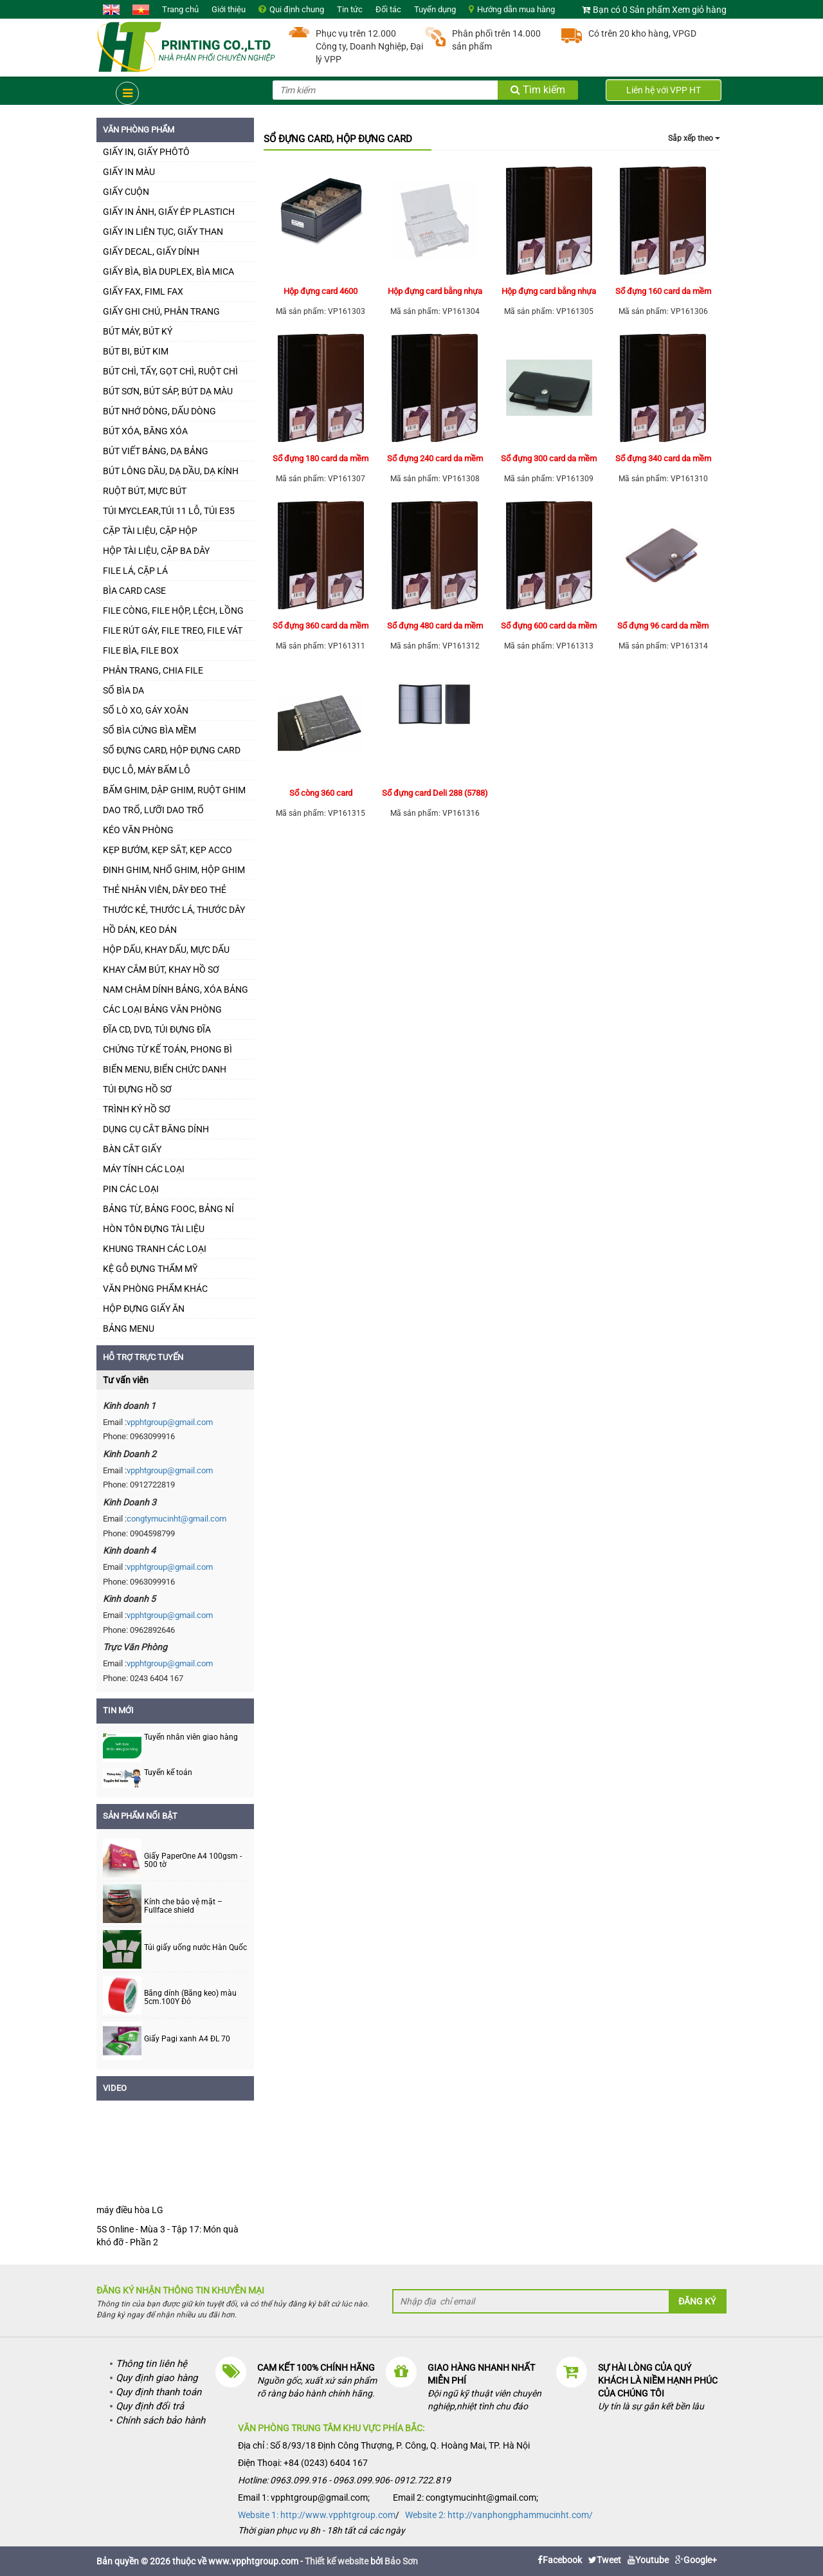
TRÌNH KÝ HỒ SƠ (136, 1109)
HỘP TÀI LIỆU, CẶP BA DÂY (156, 551)
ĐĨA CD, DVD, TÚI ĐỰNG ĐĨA (157, 1029)
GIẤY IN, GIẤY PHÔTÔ (146, 152)
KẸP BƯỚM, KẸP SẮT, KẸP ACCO (167, 850)
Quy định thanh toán (158, 2392)
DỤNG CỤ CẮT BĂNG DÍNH (156, 1129)
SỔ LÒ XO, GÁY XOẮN (145, 710)
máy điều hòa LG (129, 2210)
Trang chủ (180, 9)
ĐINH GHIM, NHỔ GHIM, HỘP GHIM (174, 870)
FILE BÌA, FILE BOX (141, 650)
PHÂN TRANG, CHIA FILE (153, 670)
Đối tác (388, 9)
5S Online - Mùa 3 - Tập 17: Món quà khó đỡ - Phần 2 (167, 2235)
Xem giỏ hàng (699, 10)
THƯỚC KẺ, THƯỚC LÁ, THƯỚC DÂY (174, 910)
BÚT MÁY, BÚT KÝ (137, 331)
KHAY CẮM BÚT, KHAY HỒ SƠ (161, 969)
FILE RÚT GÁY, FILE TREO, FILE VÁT (172, 630)
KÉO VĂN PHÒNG (138, 830)
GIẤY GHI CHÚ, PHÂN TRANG (161, 311)
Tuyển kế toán (168, 1772)
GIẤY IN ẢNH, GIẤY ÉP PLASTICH (169, 212)
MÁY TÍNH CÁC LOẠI (144, 1169)
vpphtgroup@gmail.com (170, 1422)
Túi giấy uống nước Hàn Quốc (195, 1948)
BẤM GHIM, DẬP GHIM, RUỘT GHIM (174, 790)
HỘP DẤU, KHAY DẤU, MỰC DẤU (166, 949)
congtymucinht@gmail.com (176, 1518)
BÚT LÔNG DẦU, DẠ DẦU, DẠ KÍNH (171, 471)
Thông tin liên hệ (151, 2363)
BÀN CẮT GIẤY (132, 1149)
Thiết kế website (336, 2561)
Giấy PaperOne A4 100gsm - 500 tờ (193, 1860)
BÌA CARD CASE (134, 590)
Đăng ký (697, 2301)
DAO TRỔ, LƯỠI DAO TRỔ (153, 810)
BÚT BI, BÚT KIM (135, 351)
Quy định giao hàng (156, 2378)
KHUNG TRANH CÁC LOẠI (154, 1249)
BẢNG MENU (128, 1328)
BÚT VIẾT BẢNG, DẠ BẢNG (155, 451)
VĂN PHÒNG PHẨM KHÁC (155, 1288)
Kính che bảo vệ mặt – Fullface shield (183, 1906)
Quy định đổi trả (150, 2406)
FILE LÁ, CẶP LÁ (135, 571)
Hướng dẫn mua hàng (516, 9)
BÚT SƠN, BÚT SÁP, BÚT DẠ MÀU (168, 391)
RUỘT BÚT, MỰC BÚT (144, 491)
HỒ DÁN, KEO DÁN (140, 930)
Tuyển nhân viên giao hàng (191, 1737)
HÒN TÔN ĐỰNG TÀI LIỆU (153, 1229)
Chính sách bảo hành (160, 2420)
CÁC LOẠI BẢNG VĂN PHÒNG (162, 1009)
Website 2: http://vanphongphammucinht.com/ (499, 2515)
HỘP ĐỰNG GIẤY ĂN (144, 1308)
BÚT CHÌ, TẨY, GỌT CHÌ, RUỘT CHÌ (170, 371)
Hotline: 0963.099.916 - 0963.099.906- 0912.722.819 (344, 2480)
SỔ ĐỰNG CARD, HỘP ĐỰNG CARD (171, 750)
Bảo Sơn (401, 2561)
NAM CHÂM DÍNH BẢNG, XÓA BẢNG (175, 989)
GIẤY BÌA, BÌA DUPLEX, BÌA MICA (168, 271)
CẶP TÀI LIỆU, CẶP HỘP (150, 531)
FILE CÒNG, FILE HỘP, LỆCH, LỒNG (173, 610)
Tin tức (350, 9)
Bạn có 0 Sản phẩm (631, 10)
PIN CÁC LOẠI (131, 1189)
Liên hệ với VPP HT (663, 90)
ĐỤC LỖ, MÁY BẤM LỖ (146, 770)
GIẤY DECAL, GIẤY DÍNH (151, 251)
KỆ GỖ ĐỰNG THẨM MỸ (150, 1269)
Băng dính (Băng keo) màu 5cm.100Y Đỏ (190, 1997)
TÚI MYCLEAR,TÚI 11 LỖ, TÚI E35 (169, 511)
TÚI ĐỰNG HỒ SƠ (137, 1089)
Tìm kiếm (538, 90)
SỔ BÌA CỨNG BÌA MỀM (149, 730)
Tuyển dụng (435, 9)
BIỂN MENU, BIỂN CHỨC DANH (164, 1069)
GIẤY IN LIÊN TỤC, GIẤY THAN (163, 231)
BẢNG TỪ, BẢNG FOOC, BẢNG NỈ (168, 1209)
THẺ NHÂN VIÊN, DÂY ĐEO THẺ (164, 890)
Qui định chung (296, 9)
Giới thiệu (229, 9)
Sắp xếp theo (694, 138)
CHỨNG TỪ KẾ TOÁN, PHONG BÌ (167, 1049)
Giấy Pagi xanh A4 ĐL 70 (187, 2039)
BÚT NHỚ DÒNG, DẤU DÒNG (159, 411)
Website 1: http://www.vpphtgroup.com (316, 2515)
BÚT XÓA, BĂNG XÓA (145, 431)
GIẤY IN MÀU (129, 172)
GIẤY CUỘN (126, 192)
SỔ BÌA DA (123, 690)
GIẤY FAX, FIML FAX (143, 291)
